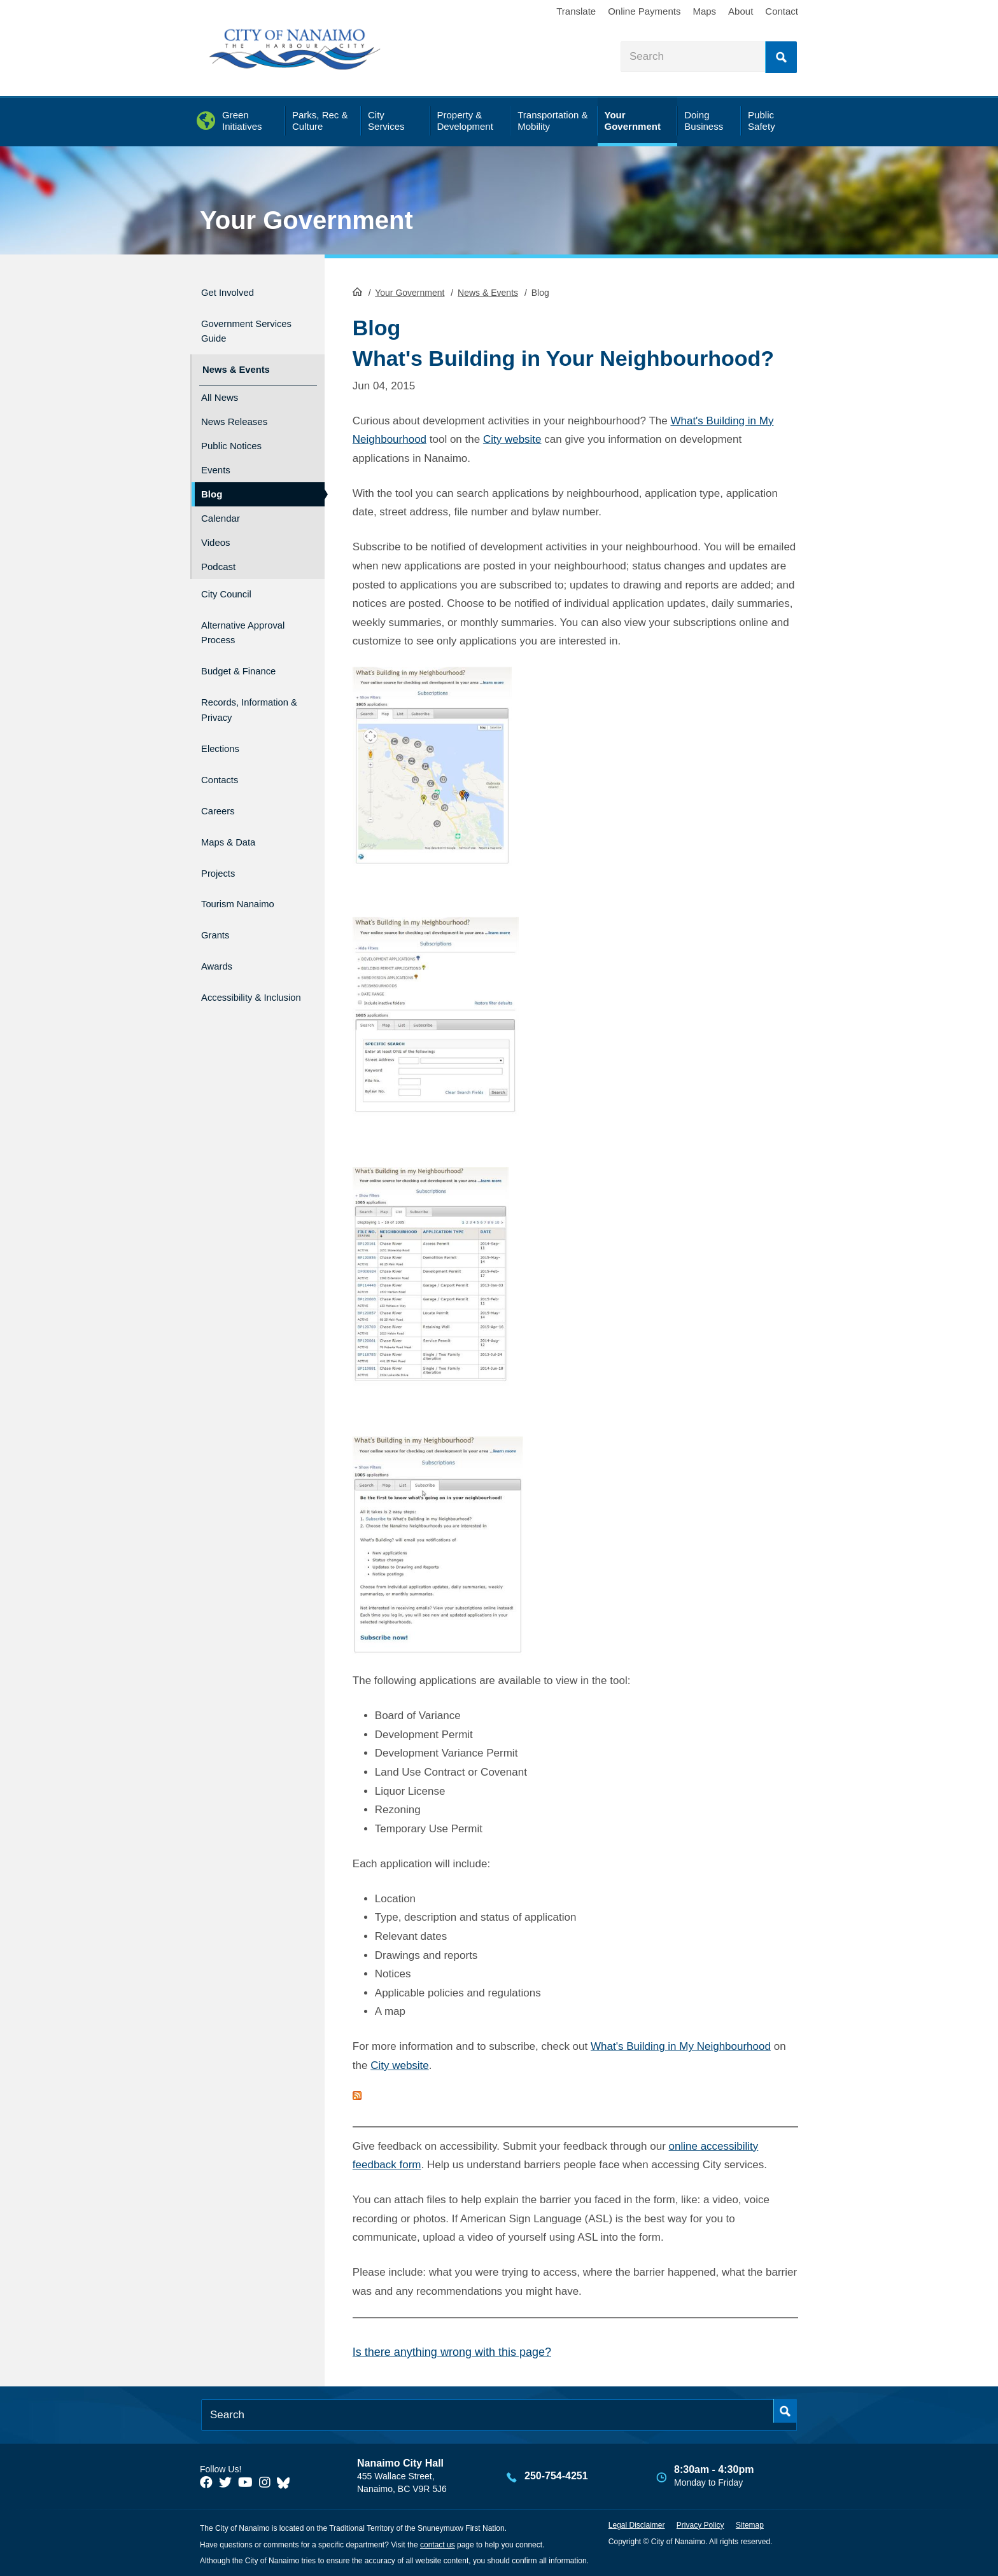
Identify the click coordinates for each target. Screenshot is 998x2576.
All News (219, 385)
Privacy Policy (700, 2523)
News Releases (234, 409)
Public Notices (231, 433)
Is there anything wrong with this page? (452, 2350)
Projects (222, 841)
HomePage (357, 290)
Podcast (218, 554)
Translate (576, 11)
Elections (224, 732)
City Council (232, 580)
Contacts (224, 760)
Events (215, 457)
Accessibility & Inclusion (238, 957)
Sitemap (750, 2523)
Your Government (306, 220)
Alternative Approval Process (247, 615)
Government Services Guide (241, 325)
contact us (437, 2543)
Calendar (220, 506)
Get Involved (234, 290)
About (740, 11)
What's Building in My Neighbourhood (681, 2046)
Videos (215, 530)
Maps (704, 11)
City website (512, 438)
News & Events (488, 291)
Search (781, 57)
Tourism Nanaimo (247, 868)
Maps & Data (235, 814)
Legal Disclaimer (636, 2523)
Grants (218, 896)
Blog (211, 482)
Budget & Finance (248, 649)
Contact (781, 11)
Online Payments (644, 11)
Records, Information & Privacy (236, 690)
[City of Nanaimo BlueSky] (286, 2481)
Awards (220, 922)
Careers (221, 786)
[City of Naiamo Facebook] (206, 2481)
